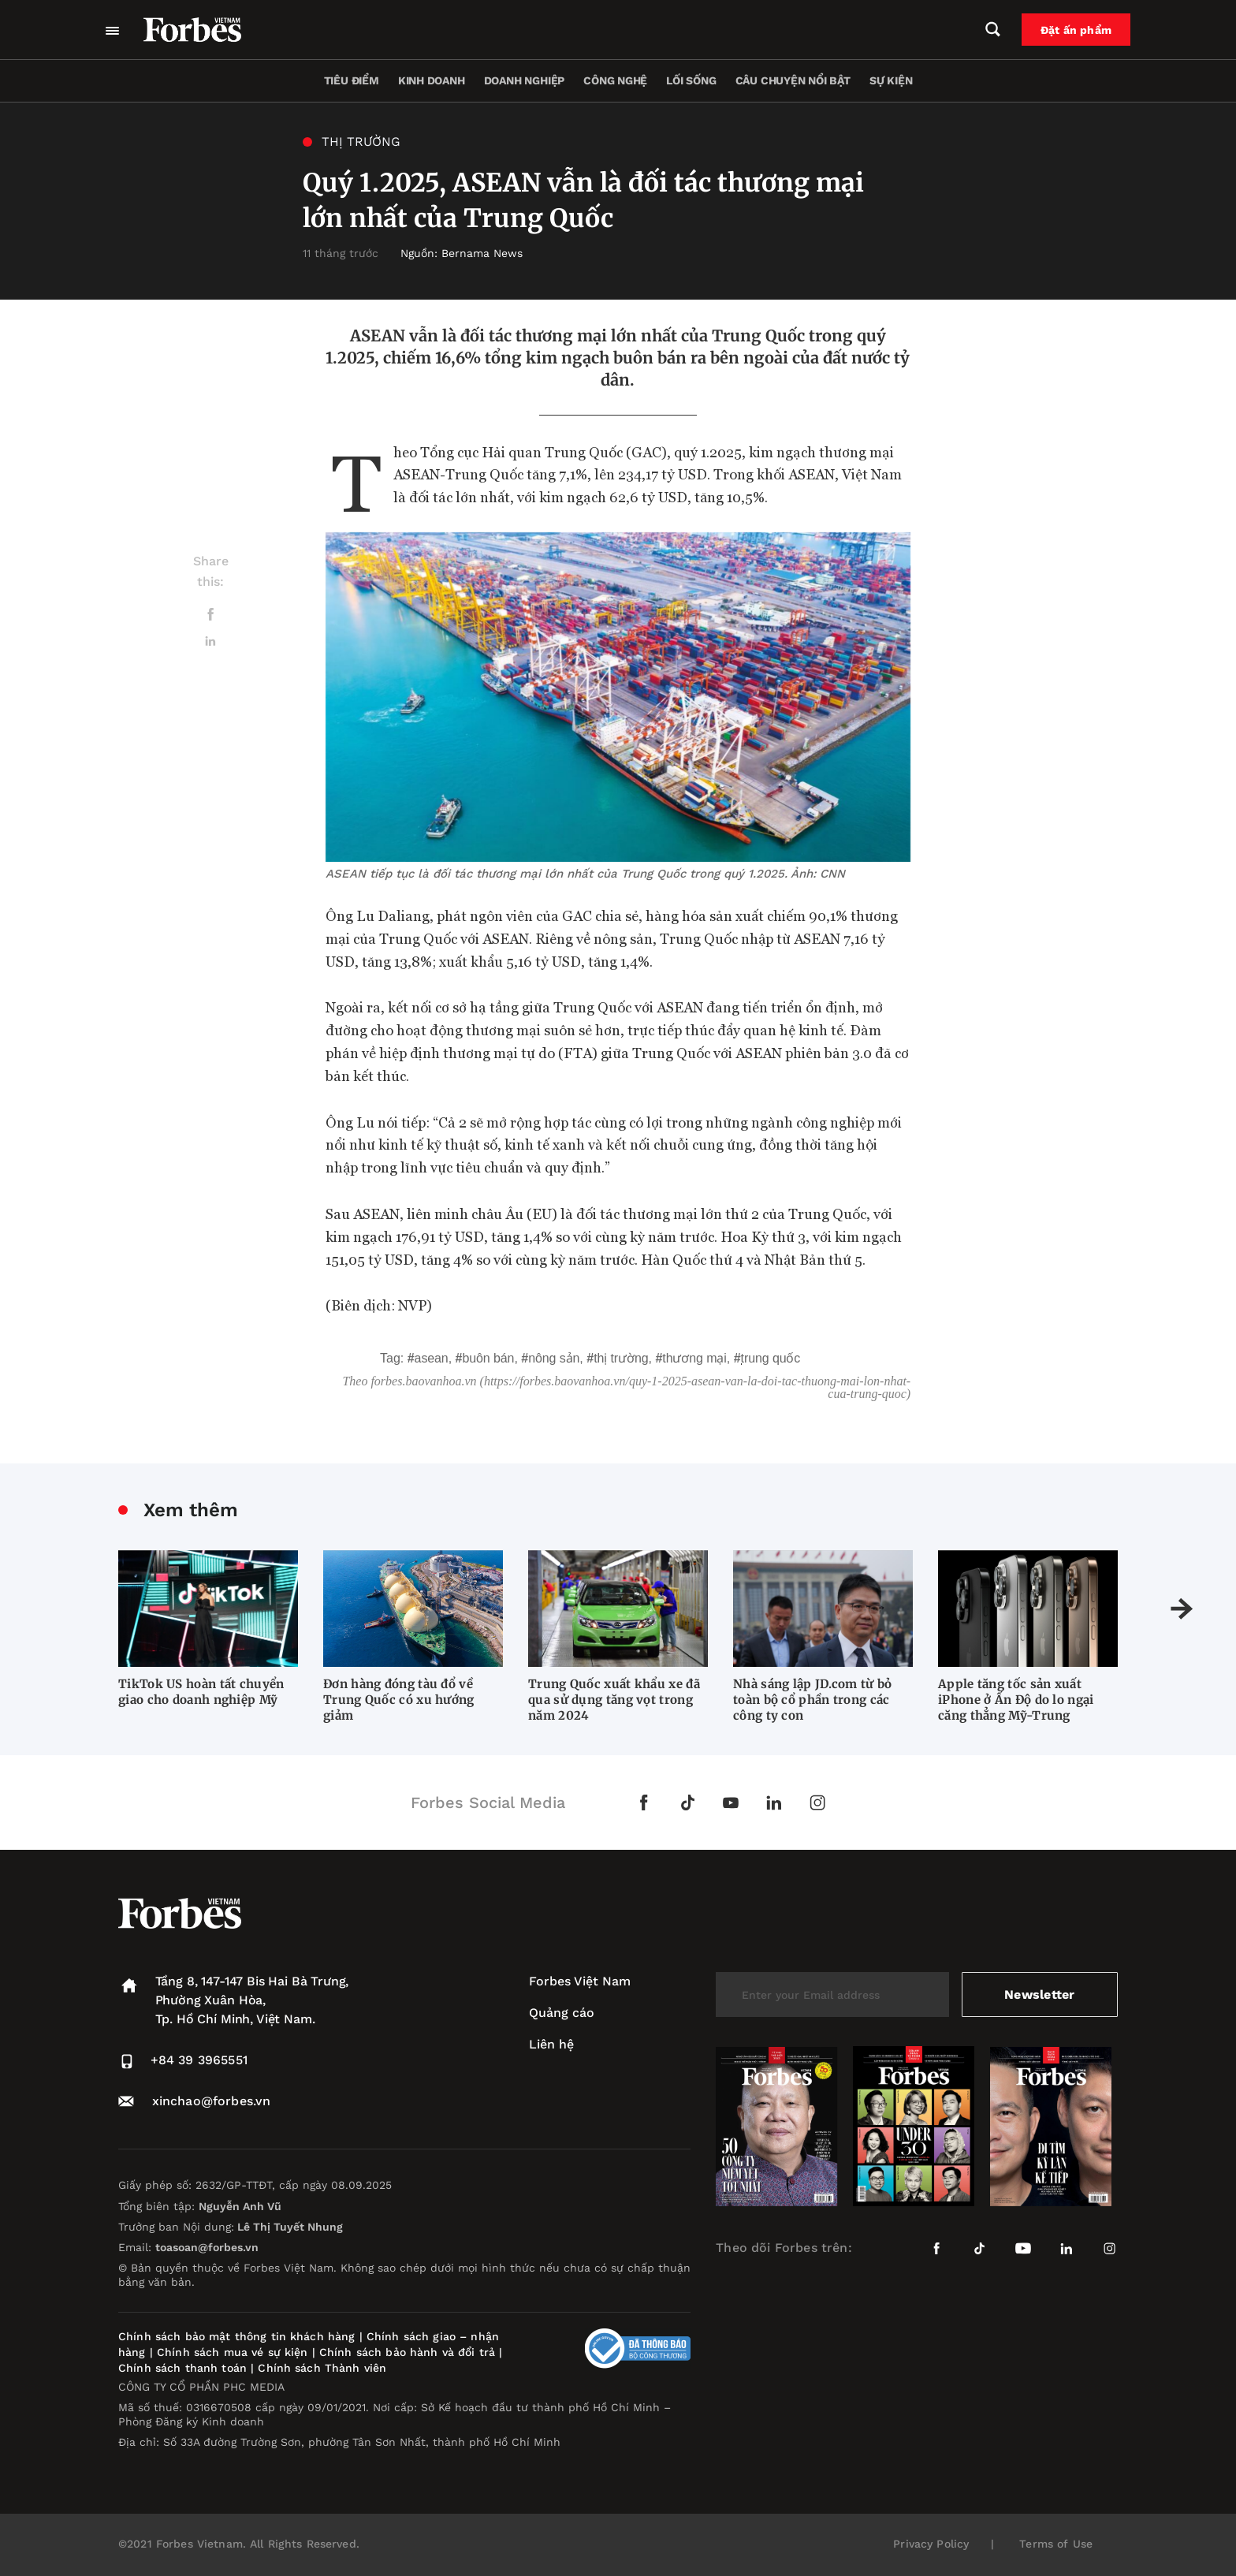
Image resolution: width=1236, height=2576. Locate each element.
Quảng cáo (561, 2012)
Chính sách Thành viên (322, 2368)
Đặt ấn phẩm (1076, 30)
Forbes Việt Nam (580, 1981)
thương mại (694, 1358)
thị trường (621, 1358)
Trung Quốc (771, 1358)
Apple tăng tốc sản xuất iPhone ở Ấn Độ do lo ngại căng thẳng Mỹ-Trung (1016, 1699)
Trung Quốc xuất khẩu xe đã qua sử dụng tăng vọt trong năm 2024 (614, 1699)
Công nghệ (615, 80)
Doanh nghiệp (524, 80)
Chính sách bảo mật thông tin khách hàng (236, 2336)
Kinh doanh (431, 80)
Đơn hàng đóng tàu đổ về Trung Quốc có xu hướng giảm (399, 1699)
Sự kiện (891, 80)
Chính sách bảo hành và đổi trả (407, 2352)
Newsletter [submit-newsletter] (1039, 1994)
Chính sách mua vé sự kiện (234, 2352)
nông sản (553, 1358)
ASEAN (432, 1358)
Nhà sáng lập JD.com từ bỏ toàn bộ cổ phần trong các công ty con (812, 1699)
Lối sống (691, 80)
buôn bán (488, 1358)
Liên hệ (551, 2044)
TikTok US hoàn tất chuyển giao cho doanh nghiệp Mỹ (201, 1691)
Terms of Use (1056, 2543)
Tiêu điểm (351, 80)
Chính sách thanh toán (182, 2368)
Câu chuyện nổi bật (793, 80)
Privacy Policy (931, 2543)
